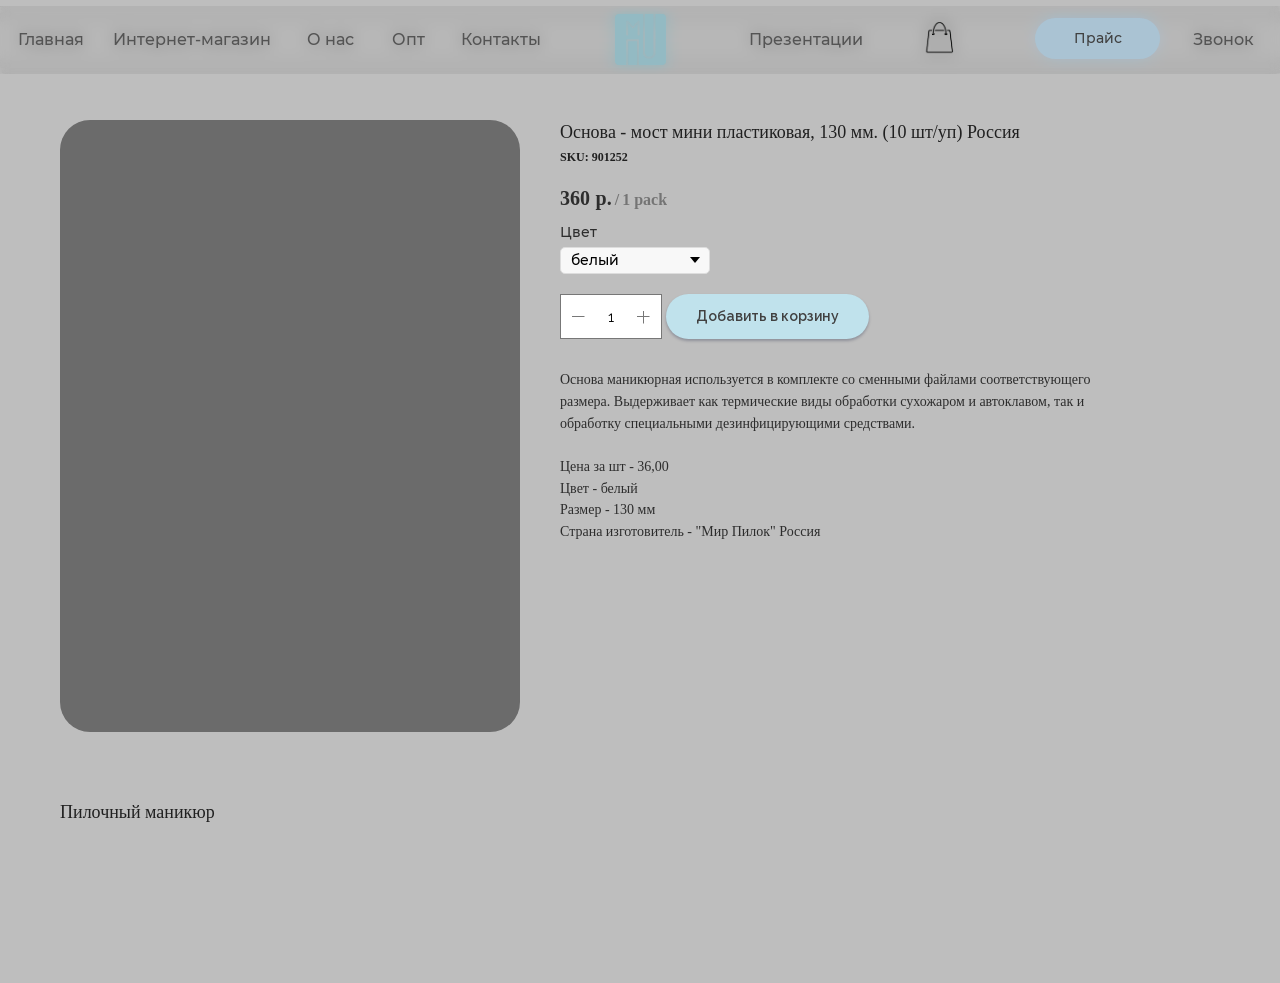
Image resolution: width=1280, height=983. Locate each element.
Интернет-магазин (192, 39)
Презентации (806, 39)
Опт (408, 39)
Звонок (1223, 39)
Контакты (501, 39)
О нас (330, 39)
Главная (51, 39)
